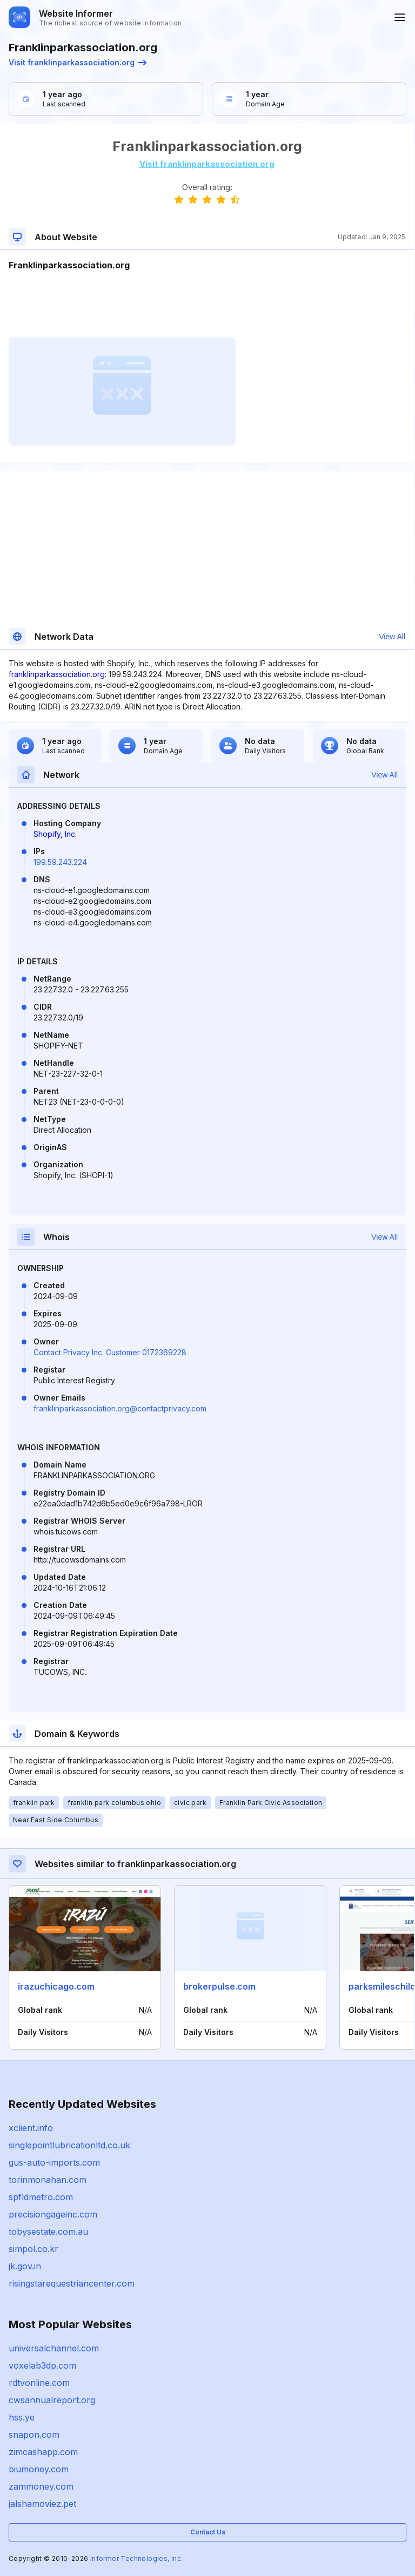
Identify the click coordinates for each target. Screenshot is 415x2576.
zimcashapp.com (43, 2451)
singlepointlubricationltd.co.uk (69, 2145)
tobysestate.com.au (48, 2231)
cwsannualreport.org (52, 2400)
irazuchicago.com (56, 1986)
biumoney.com (39, 2469)
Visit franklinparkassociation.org (77, 62)
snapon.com (34, 2434)
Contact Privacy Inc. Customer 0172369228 (110, 1352)
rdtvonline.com (39, 2382)
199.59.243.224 (60, 862)
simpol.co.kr (33, 2248)
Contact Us (207, 2532)
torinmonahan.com (47, 2179)
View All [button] (392, 636)
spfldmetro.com (41, 2197)
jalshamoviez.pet (42, 2503)
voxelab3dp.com (42, 2365)
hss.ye (22, 2417)
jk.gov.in (25, 2266)
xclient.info (31, 2127)
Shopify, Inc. (55, 834)
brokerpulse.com (219, 1986)
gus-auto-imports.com (54, 2162)
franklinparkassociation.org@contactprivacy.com (120, 1408)
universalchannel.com (54, 2348)
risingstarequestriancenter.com (72, 2283)
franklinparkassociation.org (57, 674)
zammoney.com (41, 2486)
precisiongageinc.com (53, 2214)
